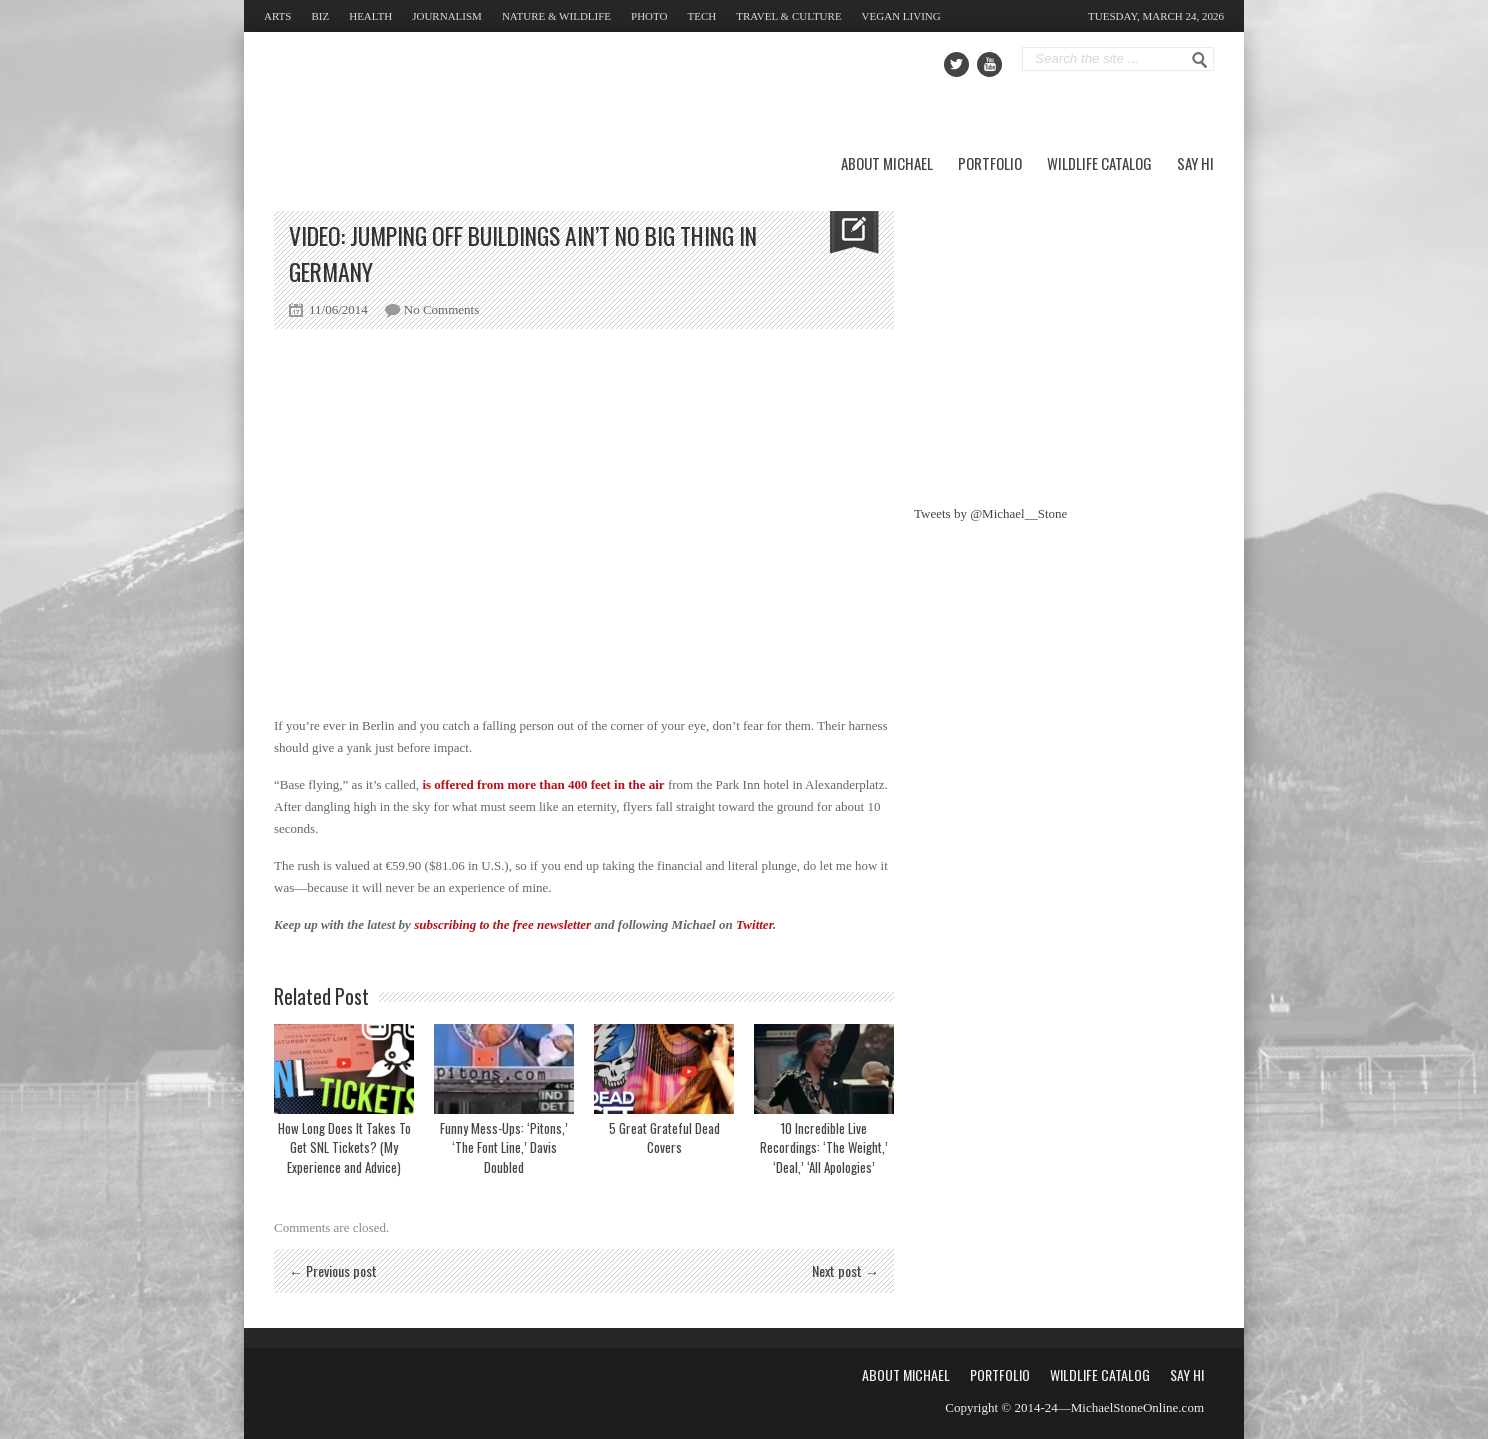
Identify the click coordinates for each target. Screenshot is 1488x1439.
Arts (277, 16)
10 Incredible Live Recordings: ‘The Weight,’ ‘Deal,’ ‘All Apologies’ (824, 1147)
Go (1200, 60)
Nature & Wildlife (556, 16)
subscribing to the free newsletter (502, 924)
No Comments (441, 309)
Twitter (754, 924)
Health (370, 16)
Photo (649, 16)
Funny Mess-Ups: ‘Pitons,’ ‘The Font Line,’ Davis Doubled (504, 1147)
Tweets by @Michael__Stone (990, 513)
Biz (320, 16)
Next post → (845, 1270)
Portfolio (990, 163)
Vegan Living (901, 16)
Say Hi (1195, 163)
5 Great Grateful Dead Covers (664, 1138)
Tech (702, 16)
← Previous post (333, 1270)
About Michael (887, 163)
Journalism (447, 16)
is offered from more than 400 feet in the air (543, 784)
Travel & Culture (788, 16)
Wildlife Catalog (1099, 163)
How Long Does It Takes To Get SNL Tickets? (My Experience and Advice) (344, 1147)
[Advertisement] (1064, 336)
